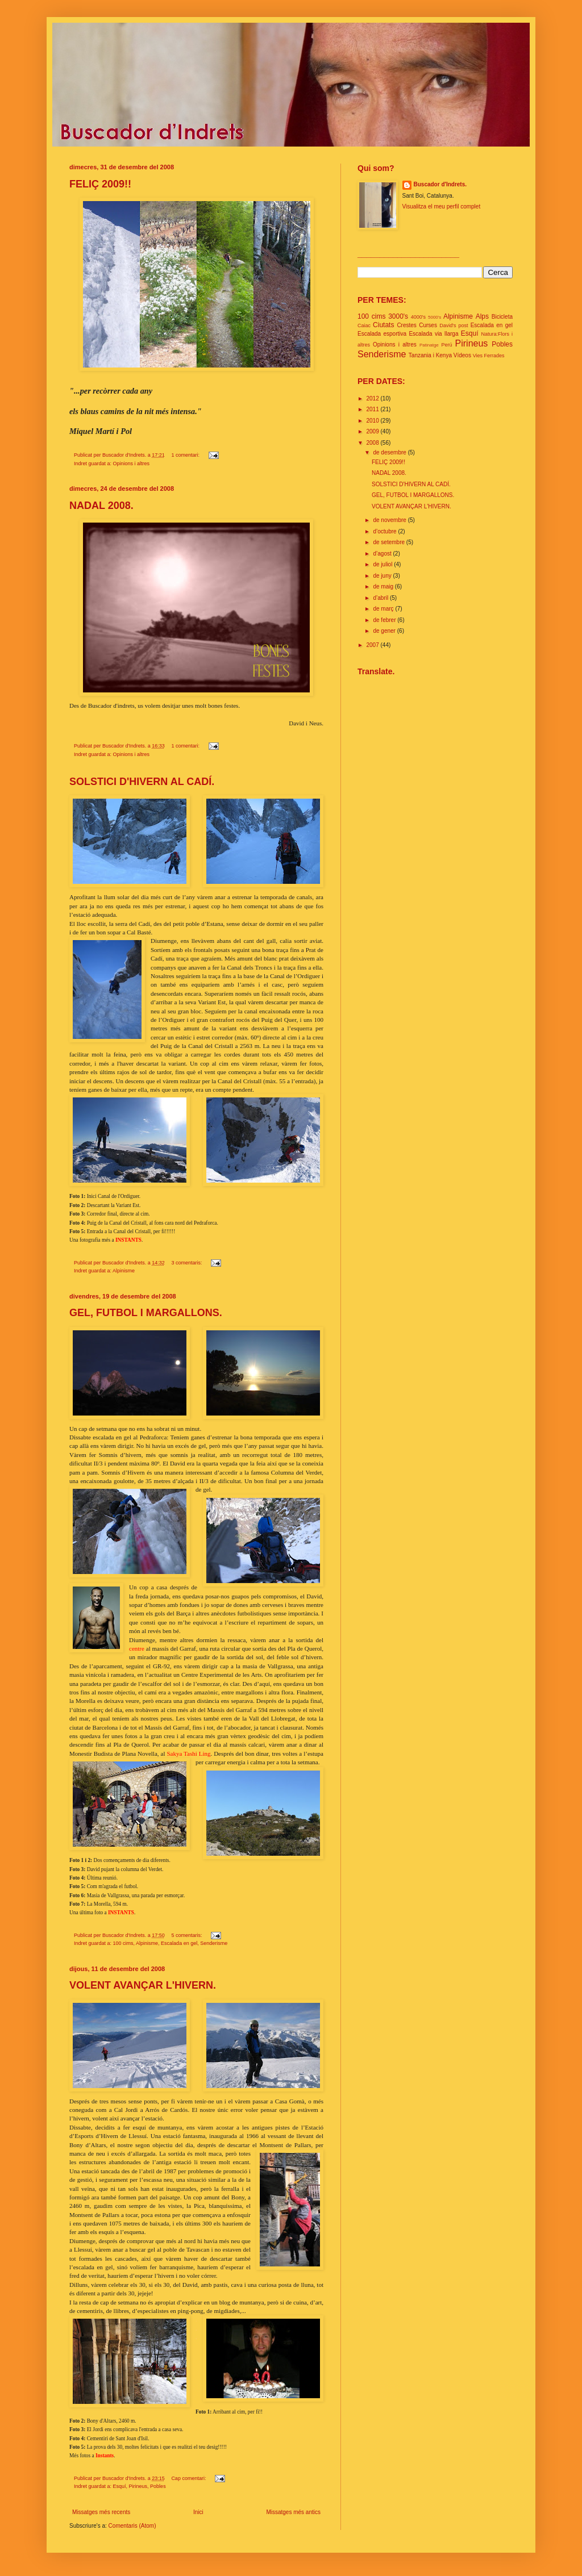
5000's (434, 317)
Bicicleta (502, 317)
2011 (373, 409)
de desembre (390, 452)
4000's (418, 317)
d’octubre (385, 531)
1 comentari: (186, 455)
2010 (373, 420)
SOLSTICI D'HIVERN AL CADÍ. (141, 781)
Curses (428, 325)
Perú (447, 345)
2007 (373, 645)
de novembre (390, 520)
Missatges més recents (101, 2512)
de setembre (389, 542)
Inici (198, 2512)
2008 (373, 443)
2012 (373, 398)
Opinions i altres (131, 463)
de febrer (385, 620)
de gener (385, 631)
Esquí (119, 2486)
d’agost (383, 553)
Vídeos (462, 355)
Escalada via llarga (433, 334)
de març (384, 609)
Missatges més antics (293, 2512)
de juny (383, 576)
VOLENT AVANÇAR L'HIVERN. (142, 1985)
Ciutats (383, 325)
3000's (398, 316)
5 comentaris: (187, 1935)
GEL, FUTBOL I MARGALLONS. (145, 1312)
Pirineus (138, 2486)
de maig (383, 586)
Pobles (158, 2486)
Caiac (364, 325)
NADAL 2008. (101, 505)
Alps (482, 316)
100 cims (123, 1943)
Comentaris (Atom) (132, 2526)
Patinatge (429, 345)
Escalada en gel (179, 1943)
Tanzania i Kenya (430, 355)
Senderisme (213, 1943)
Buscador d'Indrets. (440, 184)
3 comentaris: (187, 1263)
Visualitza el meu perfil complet (441, 206)
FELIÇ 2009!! (100, 184)
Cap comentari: (189, 2478)
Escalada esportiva (381, 334)
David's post (453, 325)
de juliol (383, 564)
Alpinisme (124, 1271)
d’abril (381, 598)
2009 (373, 431)
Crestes (406, 325)
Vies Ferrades (489, 355)
